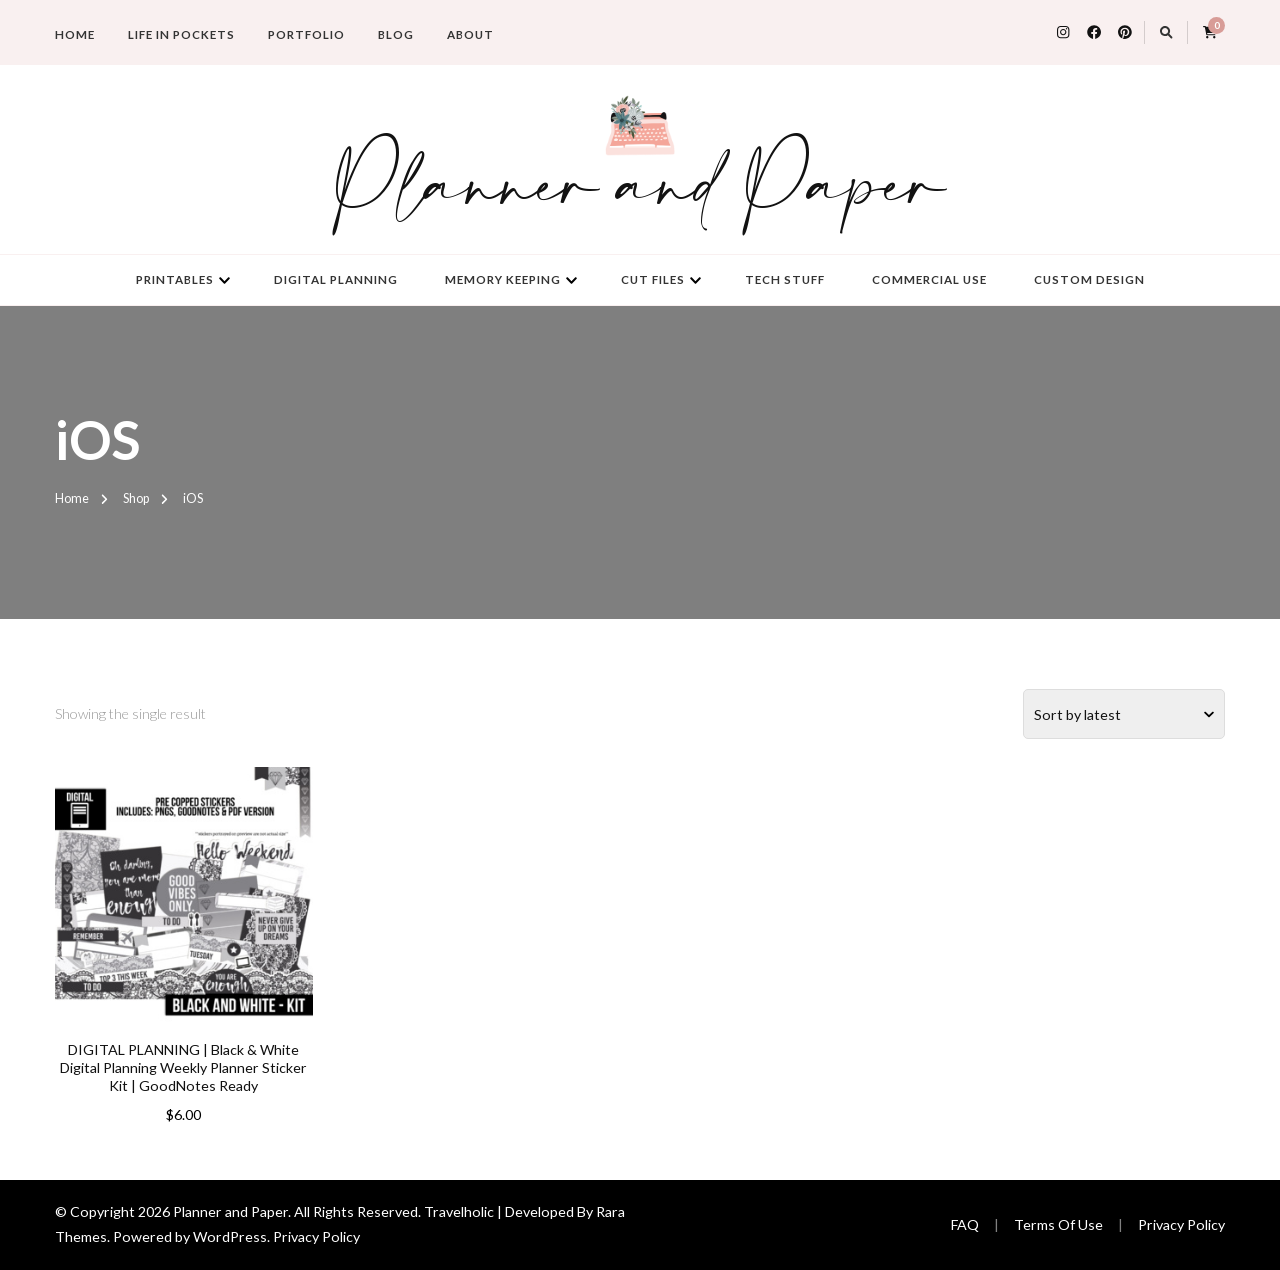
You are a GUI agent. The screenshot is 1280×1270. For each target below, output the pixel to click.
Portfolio (306, 34)
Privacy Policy (316, 1236)
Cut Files (653, 279)
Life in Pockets (181, 34)
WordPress (230, 1236)
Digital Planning (336, 279)
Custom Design (1089, 279)
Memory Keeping (503, 279)
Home (75, 34)
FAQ (965, 1224)
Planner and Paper (640, 189)
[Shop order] (1124, 714)
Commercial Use (929, 279)
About (470, 34)
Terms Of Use (1058, 1224)
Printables (175, 279)
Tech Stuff (785, 279)
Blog (396, 34)
